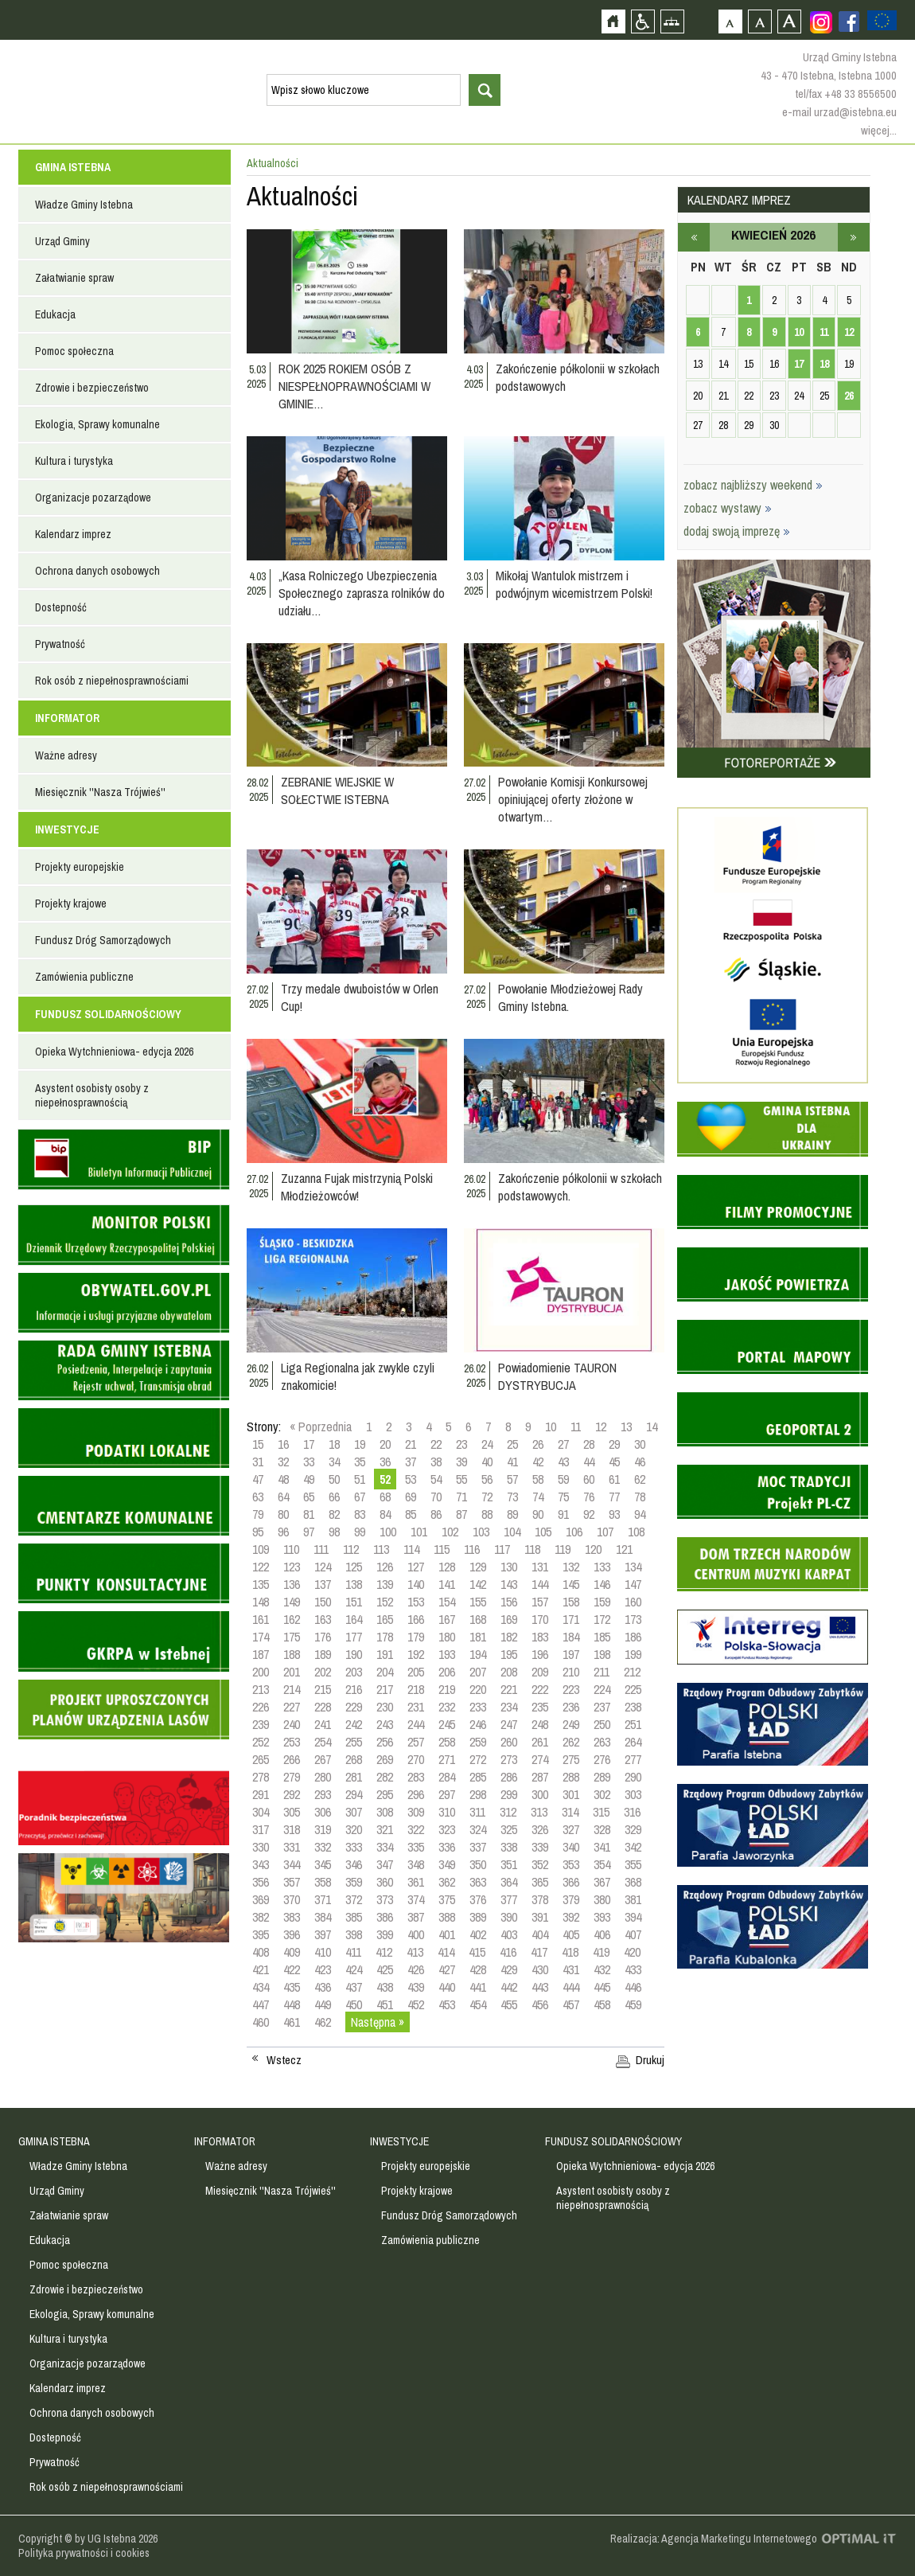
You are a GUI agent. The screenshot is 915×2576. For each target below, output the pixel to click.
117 (502, 1549)
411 (353, 1952)
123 (291, 1566)
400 (415, 1934)
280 (322, 1777)
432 (602, 1969)
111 (321, 1549)
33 (308, 1461)
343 (260, 1864)
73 (512, 1496)
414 (446, 1952)
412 (384, 1952)
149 (291, 1601)
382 (260, 1917)
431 (571, 1969)
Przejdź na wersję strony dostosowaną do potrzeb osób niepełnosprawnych (642, 21)
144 (539, 1584)
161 (260, 1619)
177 (353, 1636)
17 (308, 1444)
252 (260, 1742)
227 (291, 1706)
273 (508, 1759)
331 (291, 1847)
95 (257, 1531)
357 (291, 1882)
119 (562, 1549)
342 (633, 1847)
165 (384, 1619)
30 (639, 1444)
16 (283, 1444)
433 (633, 1969)
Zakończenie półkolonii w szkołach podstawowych (578, 377)
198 (602, 1654)
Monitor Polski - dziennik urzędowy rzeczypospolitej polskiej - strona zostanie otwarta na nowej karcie (123, 1235)
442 (508, 1987)
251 (633, 1724)
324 (477, 1829)
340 (571, 1847)
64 (283, 1496)
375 (446, 1899)
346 (353, 1864)
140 (415, 1584)
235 (539, 1706)
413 (415, 1952)
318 (291, 1829)
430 (539, 1969)
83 (359, 1514)
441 (477, 1987)
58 (537, 1479)
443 (539, 1987)
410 (322, 1952)
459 (633, 2004)
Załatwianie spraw (74, 278)
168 (477, 1619)
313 (539, 1812)
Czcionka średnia (759, 21)
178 (384, 1636)
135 (260, 1584)
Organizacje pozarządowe (93, 497)
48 (283, 1479)
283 (415, 1777)
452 (415, 2004)
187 (260, 1654)
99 (359, 1531)
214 (291, 1689)
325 (508, 1829)
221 (508, 1689)
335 (415, 1847)
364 (508, 1882)
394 (633, 1917)
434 (260, 1987)
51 (359, 1479)
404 (539, 1934)
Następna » (377, 2022)
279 (291, 1777)
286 (508, 1777)
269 (384, 1759)
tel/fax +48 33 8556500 (846, 93)
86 (436, 1514)
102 (450, 1531)
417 (539, 1952)
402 (477, 1934)
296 (415, 1794)
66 (334, 1496)
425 (384, 1969)
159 (602, 1601)
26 (537, 1444)
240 (291, 1724)
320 (353, 1829)
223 (571, 1689)
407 (633, 1934)
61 (614, 1479)
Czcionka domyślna (730, 21)
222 (539, 1689)
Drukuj (650, 2060)
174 (260, 1636)
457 (571, 2004)
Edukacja (55, 314)
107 (605, 1531)
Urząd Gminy (62, 241)
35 (359, 1461)
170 (539, 1619)
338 (508, 1847)
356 (260, 1882)
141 (446, 1584)
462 (322, 2022)
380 (602, 1899)
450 (353, 2004)
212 (632, 1671)
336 (446, 1847)
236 (571, 1706)
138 (353, 1584)
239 (260, 1724)
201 (291, 1671)
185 (602, 1636)
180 (446, 1636)
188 (291, 1654)
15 (257, 1444)
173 (633, 1619)
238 (633, 1706)
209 (539, 1671)
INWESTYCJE (67, 829)
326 (539, 1829)
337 (477, 1847)
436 (322, 1987)
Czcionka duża (789, 21)
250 (602, 1724)
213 (260, 1689)
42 (537, 1461)
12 (600, 1426)
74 (537, 1496)
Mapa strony (672, 21)
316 (632, 1812)
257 (415, 1742)
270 (415, 1759)
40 (487, 1461)
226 (260, 1706)
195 (508, 1654)
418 (570, 1952)
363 (477, 1882)
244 (415, 1724)
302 (602, 1794)
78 (639, 1496)
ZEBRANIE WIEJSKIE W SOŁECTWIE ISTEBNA (337, 790)
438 (384, 1987)
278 (260, 1777)
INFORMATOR (67, 718)
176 (322, 1636)
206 (446, 1671)
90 (537, 1514)
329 (633, 1829)
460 (260, 2022)
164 (353, 1619)
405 (571, 1934)
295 (384, 1794)
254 (322, 1742)
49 (308, 1479)
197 (571, 1654)
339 (539, 1847)
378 (539, 1899)
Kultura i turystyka (74, 461)
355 (633, 1864)
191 (384, 1654)
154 (446, 1601)
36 (385, 1461)
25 (512, 1444)
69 (410, 1496)
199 (633, 1654)
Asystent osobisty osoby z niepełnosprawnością (92, 1095)
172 (602, 1619)
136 (291, 1584)
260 (508, 1742)
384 (322, 1917)
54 (436, 1479)
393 (602, 1917)
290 (633, 1777)
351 (508, 1864)
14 (651, 1426)
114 (411, 1549)
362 (446, 1882)
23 (461, 1444)
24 (487, 1444)
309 (415, 1812)
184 (571, 1636)
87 (461, 1514)
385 (353, 1917)
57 (512, 1479)
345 (322, 1864)
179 (415, 1636)
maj (854, 237)
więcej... (879, 130)
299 (508, 1794)
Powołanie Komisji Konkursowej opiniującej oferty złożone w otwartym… (573, 799)
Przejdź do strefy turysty (901, 285)
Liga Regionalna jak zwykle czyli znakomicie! (357, 1376)
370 (291, 1899)
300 (539, 1794)
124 (322, 1566)
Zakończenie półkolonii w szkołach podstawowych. (580, 1186)
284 (446, 1777)
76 (588, 1496)
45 (614, 1461)
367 (602, 1882)
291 (260, 1794)
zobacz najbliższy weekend (753, 485)
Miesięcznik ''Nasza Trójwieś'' (100, 792)
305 (291, 1812)
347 (384, 1864)
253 (291, 1742)
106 (574, 1531)
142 (477, 1584)
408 (260, 1952)
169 (508, 1619)
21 (410, 1444)
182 (508, 1636)
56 (487, 1479)
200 (260, 1671)
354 (602, 1864)
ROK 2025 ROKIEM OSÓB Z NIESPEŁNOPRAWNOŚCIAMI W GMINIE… (354, 386)
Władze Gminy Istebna (84, 204)
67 (359, 1496)
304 (260, 1812)
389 (477, 1917)
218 (415, 1689)
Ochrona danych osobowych (97, 571)
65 (308, 1496)
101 (419, 1531)
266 (291, 1759)
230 (384, 1706)
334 (384, 1847)
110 (291, 1549)
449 (322, 2004)
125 (353, 1566)
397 (322, 1934)
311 (477, 1812)
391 (539, 1917)
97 (308, 1531)
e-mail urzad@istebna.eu (839, 111)
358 (322, 1882)
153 (415, 1601)
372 (353, 1899)
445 (602, 1987)
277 (633, 1759)
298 (477, 1794)
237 (602, 1706)
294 (353, 1794)
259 (477, 1742)
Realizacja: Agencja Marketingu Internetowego (713, 2538)
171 (571, 1619)
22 (436, 1444)
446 (633, 1987)
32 (283, 1461)
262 (571, 1742)
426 (415, 1969)
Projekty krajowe (71, 903)
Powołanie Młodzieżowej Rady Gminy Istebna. (570, 997)
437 (353, 1987)
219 (446, 1689)
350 (477, 1864)
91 (563, 1514)
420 (632, 1952)
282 (384, 1777)
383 (291, 1917)
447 (260, 2004)
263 (602, 1742)
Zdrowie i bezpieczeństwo (92, 388)
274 (539, 1759)
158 (571, 1601)
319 (322, 1829)
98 (334, 1531)
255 (353, 1742)
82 (334, 1514)
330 (260, 1847)
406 (602, 1934)
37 (410, 1461)
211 (601, 1671)
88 (487, 1514)
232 (446, 1706)
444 (571, 1987)
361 (415, 1882)
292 (291, 1794)
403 (508, 1934)
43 (563, 1461)
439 (415, 1987)
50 (334, 1479)
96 (283, 1531)
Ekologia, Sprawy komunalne (97, 424)
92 (588, 1514)
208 (508, 1671)
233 (477, 1706)
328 (602, 1829)
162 (291, 1619)
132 (571, 1566)
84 (385, 1514)
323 (446, 1829)
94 (639, 1514)
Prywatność (60, 644)
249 (571, 1724)
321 (384, 1829)
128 (446, 1566)
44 (588, 1461)
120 (593, 1549)
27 (563, 1444)
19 (359, 1444)
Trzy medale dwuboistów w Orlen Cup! (359, 997)
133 (602, 1566)
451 (384, 2004)
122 (260, 1566)
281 (353, 1777)
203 (353, 1671)
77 (614, 1496)
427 (446, 1969)
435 (291, 1987)
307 (353, 1812)
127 (415, 1566)
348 (415, 1864)
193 (446, 1654)
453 (446, 2004)
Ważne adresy (66, 755)
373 (384, 1899)
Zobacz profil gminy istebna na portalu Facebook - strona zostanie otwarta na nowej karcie (849, 21)
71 (461, 1496)
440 (446, 1987)
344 (291, 1864)
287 (539, 1777)
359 (353, 1882)
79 (257, 1514)
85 (410, 1514)
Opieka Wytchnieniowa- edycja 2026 (114, 1051)
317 (260, 1829)
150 (322, 1601)
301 (571, 1794)
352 (539, 1864)
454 (477, 2004)
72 (487, 1496)
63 (257, 1496)
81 (308, 1514)
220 (477, 1689)
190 (353, 1654)
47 (257, 1479)
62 (639, 1479)
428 (477, 1969)
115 (442, 1549)
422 (291, 1969)
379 (571, 1899)
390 (508, 1917)
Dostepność (61, 607)
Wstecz (284, 2060)
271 (446, 1759)
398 (353, 1934)
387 (415, 1917)
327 (571, 1829)
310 (446, 1812)
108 (636, 1531)
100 (388, 1531)
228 (322, 1706)
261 (539, 1742)
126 (384, 1566)
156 (508, 1601)
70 (436, 1496)
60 (588, 1479)
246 (477, 1724)
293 (322, 1794)
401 (446, 1934)
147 (633, 1584)
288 (571, 1777)
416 (508, 1952)
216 (353, 1689)
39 (461, 1461)
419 (601, 1952)
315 (601, 1812)
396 (291, 1934)
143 (508, 1584)
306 (322, 1812)
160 (633, 1601)
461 (291, 2022)
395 (260, 1934)
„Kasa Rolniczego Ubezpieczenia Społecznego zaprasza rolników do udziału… (361, 593)
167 (446, 1619)
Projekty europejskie (79, 867)
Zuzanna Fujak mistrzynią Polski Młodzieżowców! (357, 1186)
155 (477, 1601)
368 (633, 1882)
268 (353, 1759)
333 (353, 1847)
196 (539, 1654)
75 (563, 1496)
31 (257, 1461)
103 (481, 1531)
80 (283, 1514)
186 (633, 1636)
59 (563, 1479)
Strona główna (613, 21)
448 (291, 2004)
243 (384, 1724)
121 (624, 1549)
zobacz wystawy (727, 508)
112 (351, 1549)
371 (322, 1899)
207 (477, 1671)
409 (291, 1952)
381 (633, 1899)
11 (575, 1426)
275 (571, 1759)
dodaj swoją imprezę (736, 531)
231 (415, 1706)
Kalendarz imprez (73, 534)
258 (446, 1742)
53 (410, 1479)
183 (539, 1636)
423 (322, 1969)
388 (446, 1917)
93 (614, 1514)
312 (508, 1812)
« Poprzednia (321, 1426)
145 (571, 1584)
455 (508, 2004)
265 (260, 1759)
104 (512, 1531)
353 (571, 1864)
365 (539, 1882)
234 (508, 1706)
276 (602, 1759)
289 (602, 1777)
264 (633, 1742)
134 (633, 1566)
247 (508, 1724)
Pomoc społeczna (74, 351)
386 (384, 1917)
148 (260, 1601)
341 (602, 1847)
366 (571, 1882)
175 (291, 1636)
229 (353, 1706)
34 (334, 1461)
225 (633, 1689)
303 (633, 1794)
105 (543, 1531)
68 (385, 1496)
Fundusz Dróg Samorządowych (103, 940)
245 (446, 1724)
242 (353, 1724)
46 (639, 1461)
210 (571, 1671)
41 (512, 1461)
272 (477, 1759)
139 (384, 1584)
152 (384, 1601)
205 (415, 1671)
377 (508, 1899)
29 (614, 1444)
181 (477, 1636)
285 (477, 1777)
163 (322, 1619)
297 (446, 1794)
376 (477, 1899)
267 (322, 1759)
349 (446, 1864)
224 (602, 1689)
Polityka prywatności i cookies (84, 2553)
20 (385, 1444)
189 (322, 1654)
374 (415, 1899)
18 (334, 1444)
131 (539, 1566)
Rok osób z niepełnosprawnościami (112, 680)
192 (415, 1654)
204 (384, 1671)
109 (260, 1549)
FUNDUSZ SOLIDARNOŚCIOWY (108, 1014)
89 (512, 1514)
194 (477, 1654)
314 (570, 1812)
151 (353, 1601)
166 (415, 1619)
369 (260, 1899)
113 (381, 1549)
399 (384, 1934)
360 (384, 1882)
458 (602, 2004)
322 (415, 1829)
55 (461, 1479)
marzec (694, 237)
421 (260, 1969)
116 (472, 1549)
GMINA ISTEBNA (73, 167)
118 (532, 1549)
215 (322, 1689)
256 (384, 1742)
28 (588, 1444)
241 (322, 1724)
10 (550, 1426)
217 (384, 1689)
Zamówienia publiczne (84, 977)
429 (508, 1969)
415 (477, 1952)
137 (322, 1584)
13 (626, 1426)
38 (436, 1461)
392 (571, 1917)
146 (602, 1584)
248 (539, 1724)
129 (477, 1566)
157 (539, 1601)
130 (508, 1566)
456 (539, 2004)
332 (322, 1847)
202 (322, 1671)
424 (353, 1969)
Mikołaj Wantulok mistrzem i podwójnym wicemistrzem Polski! (574, 584)
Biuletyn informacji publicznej (123, 1159)
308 (384, 1812)
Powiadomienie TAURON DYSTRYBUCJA (557, 1376)
